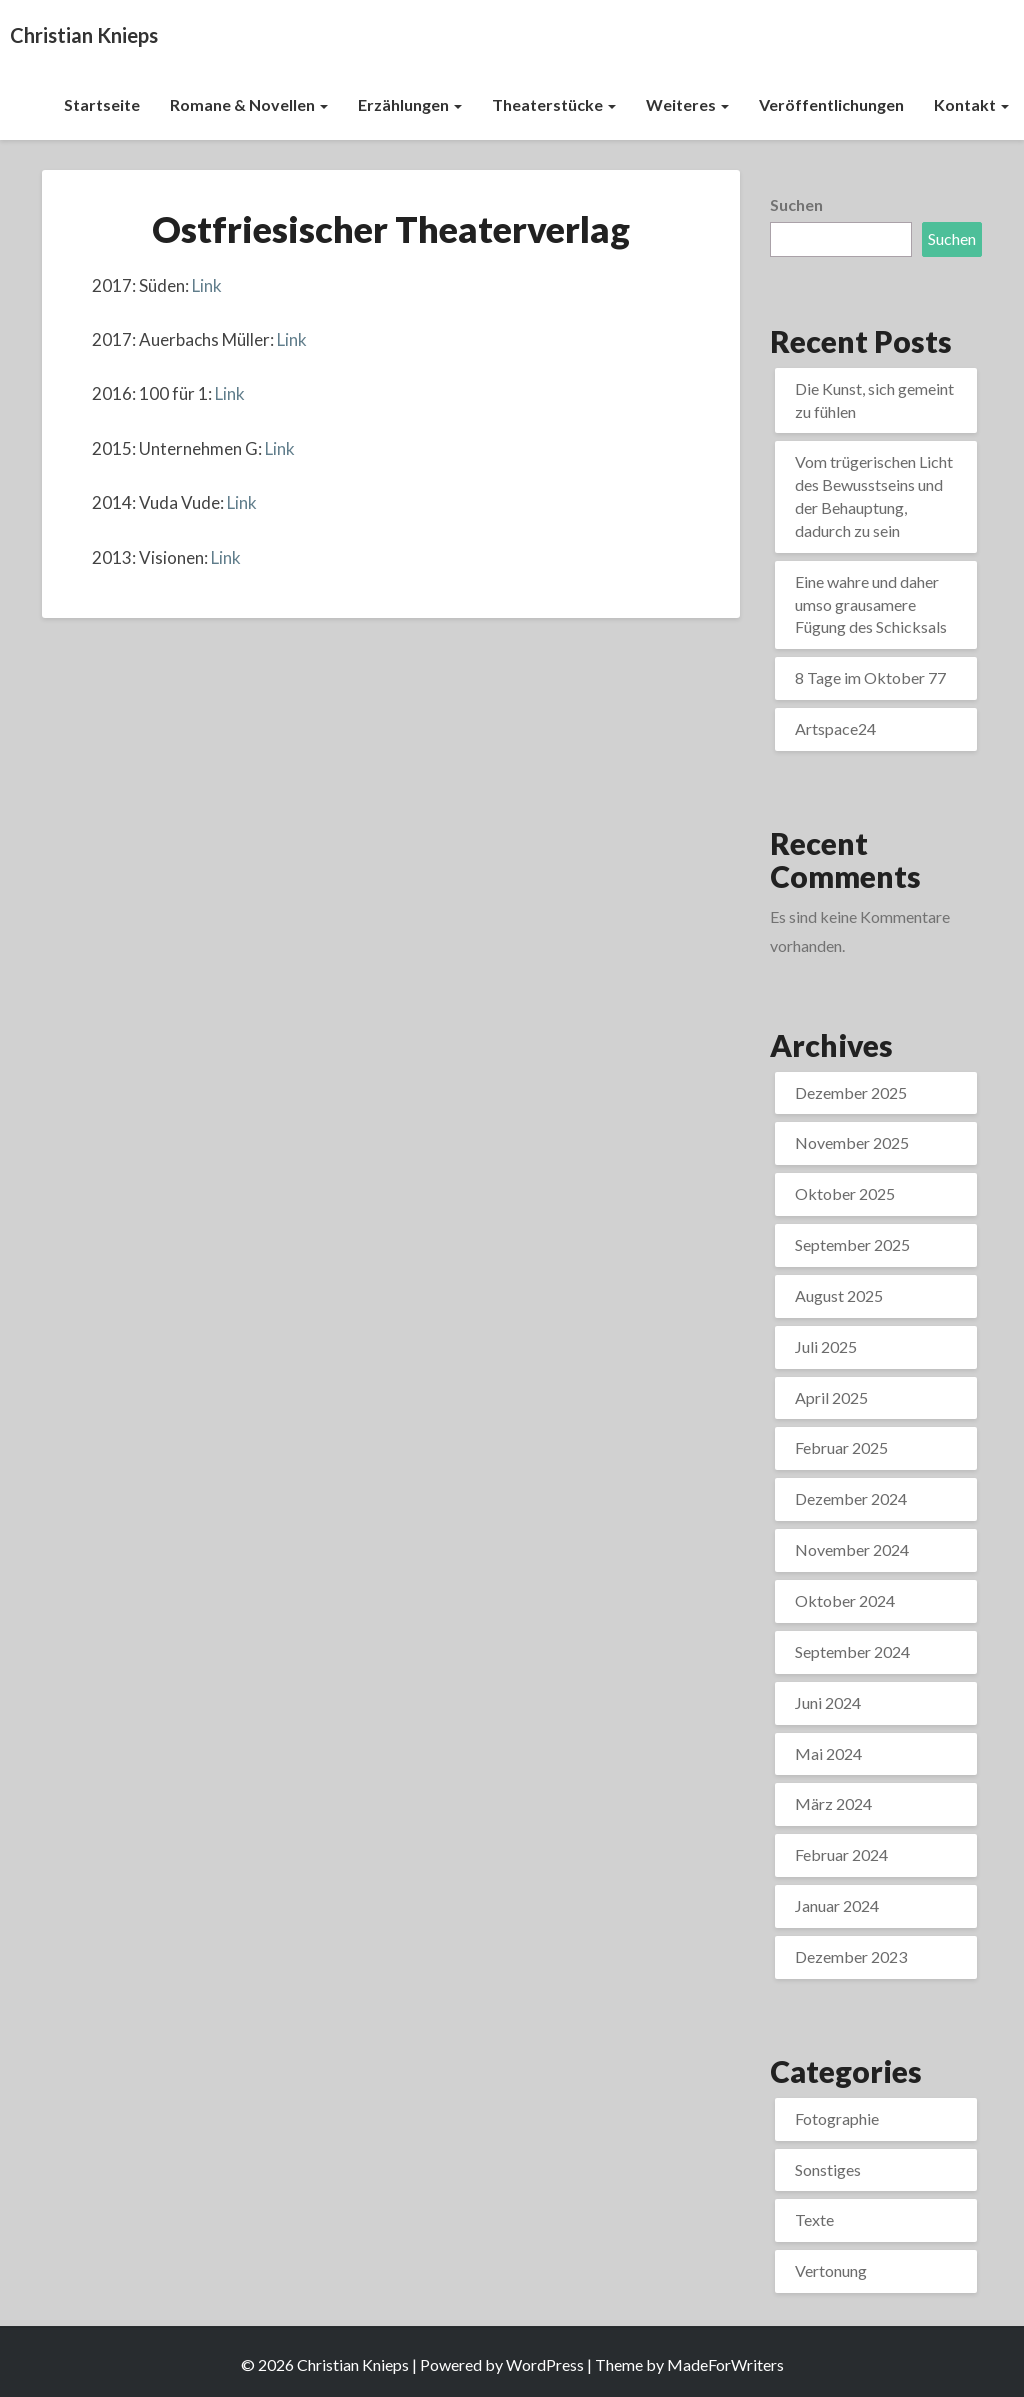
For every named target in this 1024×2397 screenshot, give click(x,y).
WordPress (545, 2364)
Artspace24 (835, 728)
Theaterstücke (554, 104)
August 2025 (839, 1295)
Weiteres (687, 104)
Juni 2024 (828, 1702)
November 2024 (852, 1549)
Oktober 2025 (845, 1193)
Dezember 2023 (851, 1956)
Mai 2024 (828, 1753)
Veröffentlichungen (831, 104)
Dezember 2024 (851, 1498)
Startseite (102, 104)
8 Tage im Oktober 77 (870, 677)
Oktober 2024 (845, 1600)
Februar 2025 (841, 1447)
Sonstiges (828, 2169)
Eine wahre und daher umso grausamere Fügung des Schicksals (871, 604)
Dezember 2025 (851, 1092)
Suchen (796, 204)
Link (207, 285)
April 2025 (831, 1397)
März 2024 (833, 1803)
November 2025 (852, 1142)
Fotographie (837, 2118)
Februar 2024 (841, 1854)
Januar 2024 (837, 1905)
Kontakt (971, 104)
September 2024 (852, 1651)
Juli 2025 (826, 1346)
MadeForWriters (725, 2364)
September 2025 (852, 1244)
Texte (814, 2219)
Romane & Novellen (249, 104)
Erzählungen (410, 104)
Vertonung (831, 2270)
